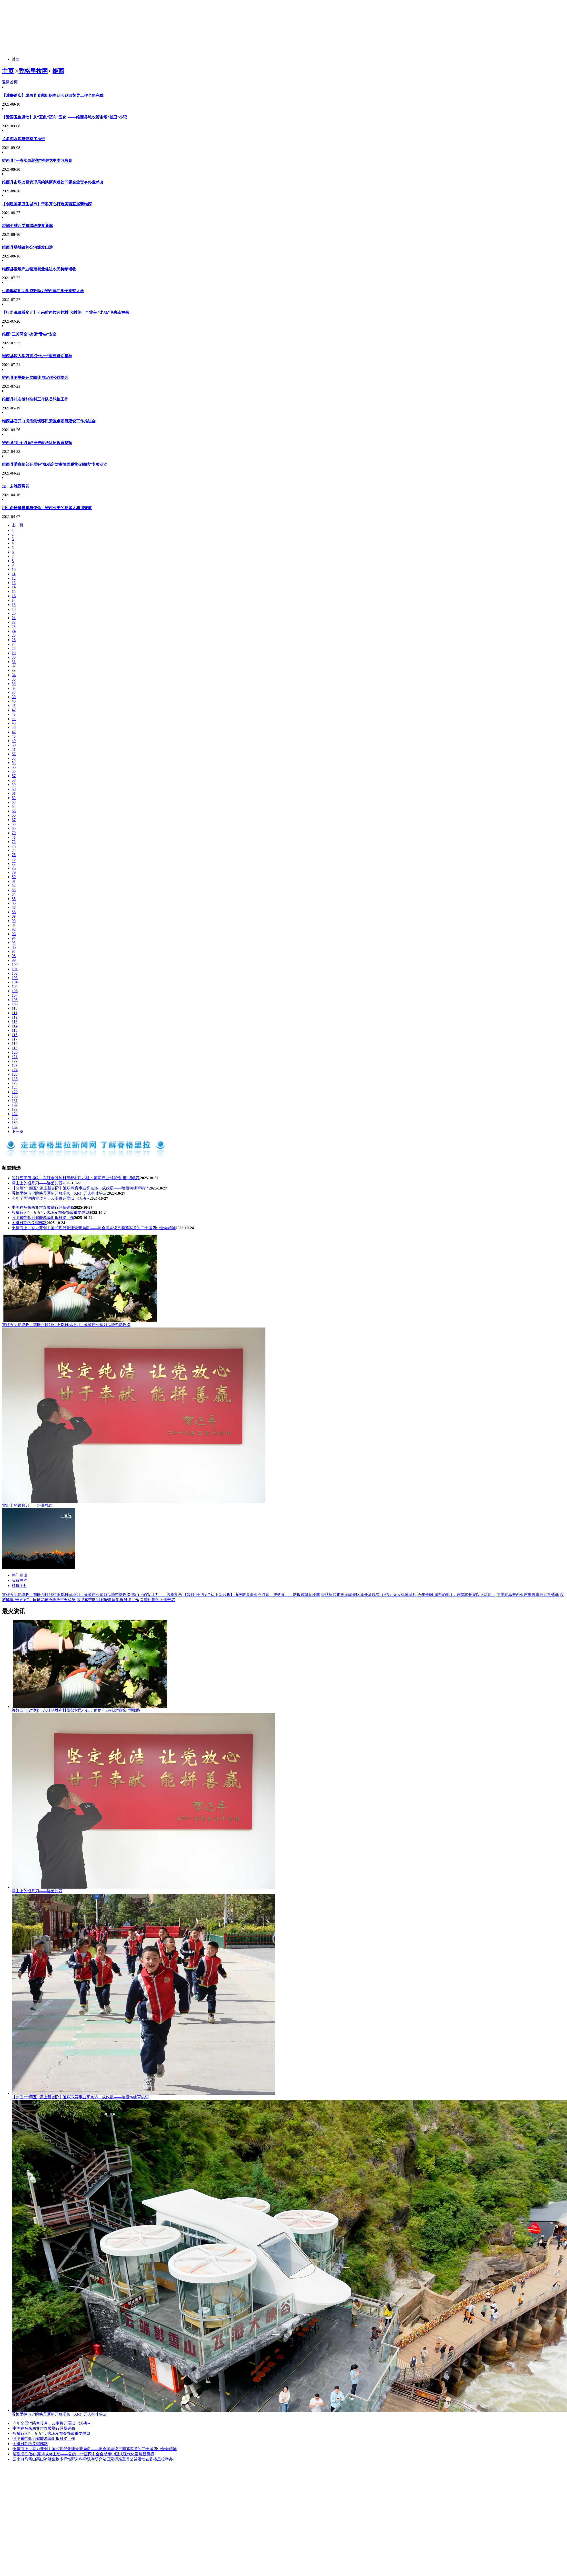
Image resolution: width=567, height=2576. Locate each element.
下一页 (17, 1131)
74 (14, 850)
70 (14, 833)
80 (14, 877)
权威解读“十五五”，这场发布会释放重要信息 (50, 1212)
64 (14, 806)
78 (14, 868)
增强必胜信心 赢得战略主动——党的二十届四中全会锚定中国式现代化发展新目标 (83, 2454)
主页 (8, 71)
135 (15, 1118)
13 (14, 583)
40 (14, 701)
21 (14, 618)
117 (14, 1039)
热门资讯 (19, 1575)
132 (15, 1105)
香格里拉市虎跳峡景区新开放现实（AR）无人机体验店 (59, 1193)
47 (14, 732)
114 (14, 1026)
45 (14, 723)
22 (14, 622)
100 (15, 964)
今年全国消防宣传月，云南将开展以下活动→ (51, 1198)
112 (14, 1017)
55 (14, 767)
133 (15, 1109)
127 (15, 1083)
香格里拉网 (33, 71)
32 (14, 666)
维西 (16, 59)
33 (14, 670)
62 (14, 798)
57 (14, 776)
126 (15, 1079)
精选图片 (19, 1586)
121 (15, 1057)
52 (14, 754)
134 (15, 1114)
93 (14, 934)
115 (14, 1030)
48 (14, 736)
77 (14, 864)
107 (15, 995)
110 (14, 1008)
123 (15, 1065)
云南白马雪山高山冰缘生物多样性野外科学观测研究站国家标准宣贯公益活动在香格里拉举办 (93, 2459)
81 (14, 881)
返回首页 (10, 82)
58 (14, 780)
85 (14, 899)
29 (14, 653)
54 (14, 763)
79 (14, 872)
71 (14, 837)
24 (14, 631)
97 (14, 951)
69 (14, 828)
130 (15, 1096)
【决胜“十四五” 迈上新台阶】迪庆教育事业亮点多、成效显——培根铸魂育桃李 (80, 1188)
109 (15, 1004)
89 (14, 916)
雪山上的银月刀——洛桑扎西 (37, 1183)
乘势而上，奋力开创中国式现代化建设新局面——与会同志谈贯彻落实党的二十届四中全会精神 (94, 1228)
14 (14, 587)
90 (14, 921)
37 (14, 688)
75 (14, 855)
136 (15, 1122)
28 (14, 648)
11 (13, 574)
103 (15, 978)
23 (14, 626)
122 (15, 1061)
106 (15, 991)
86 (14, 903)
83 (14, 890)
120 (15, 1052)
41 (14, 705)
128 (15, 1087)
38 (14, 692)
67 (14, 820)
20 (14, 613)
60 (14, 789)
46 (14, 727)
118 (14, 1043)
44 (14, 719)
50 (14, 745)
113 (14, 1022)
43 (14, 714)
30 (14, 657)
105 (15, 986)
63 (14, 802)
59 (14, 785)
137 (15, 1127)
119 (14, 1048)
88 (14, 912)
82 (14, 885)
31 (14, 662)
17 (14, 600)
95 (14, 943)
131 (15, 1101)
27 (14, 644)
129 (15, 1092)
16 (14, 596)
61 (14, 793)
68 (14, 824)
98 (14, 956)
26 (14, 640)
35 (14, 679)
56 (14, 771)
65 (14, 811)
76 (14, 859)
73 (14, 846)
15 (14, 591)
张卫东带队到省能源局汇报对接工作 (43, 1218)
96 (14, 947)
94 (14, 938)
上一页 (17, 525)
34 (14, 675)
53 (14, 758)
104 (15, 982)
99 (14, 960)
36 (14, 684)
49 (14, 741)
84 (14, 894)
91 (14, 925)
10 (14, 569)
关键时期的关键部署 (29, 1223)
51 (14, 749)
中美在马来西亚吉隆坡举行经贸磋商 (43, 1207)
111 (14, 1013)
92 (14, 929)
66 (14, 815)
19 (14, 609)
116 (14, 1035)
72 (14, 842)
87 (14, 907)
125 (15, 1074)
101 (15, 969)
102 (15, 973)
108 (15, 1000)
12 (14, 578)
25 (14, 635)
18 (14, 605)
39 (14, 697)
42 (14, 710)
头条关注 (19, 1580)
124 (15, 1070)
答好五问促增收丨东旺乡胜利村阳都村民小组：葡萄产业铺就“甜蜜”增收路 (76, 1178)
